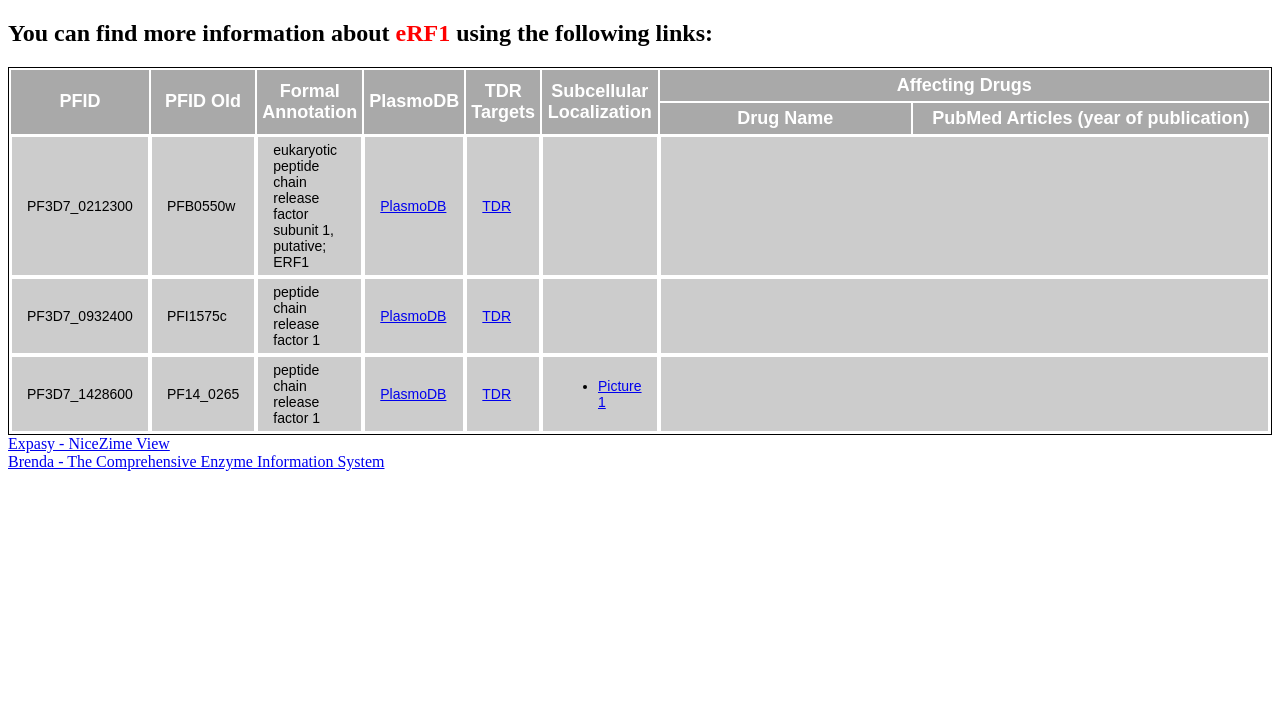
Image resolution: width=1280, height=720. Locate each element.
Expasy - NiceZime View (89, 443)
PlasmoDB (413, 206)
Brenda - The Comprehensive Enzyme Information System (196, 461)
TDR (496, 206)
